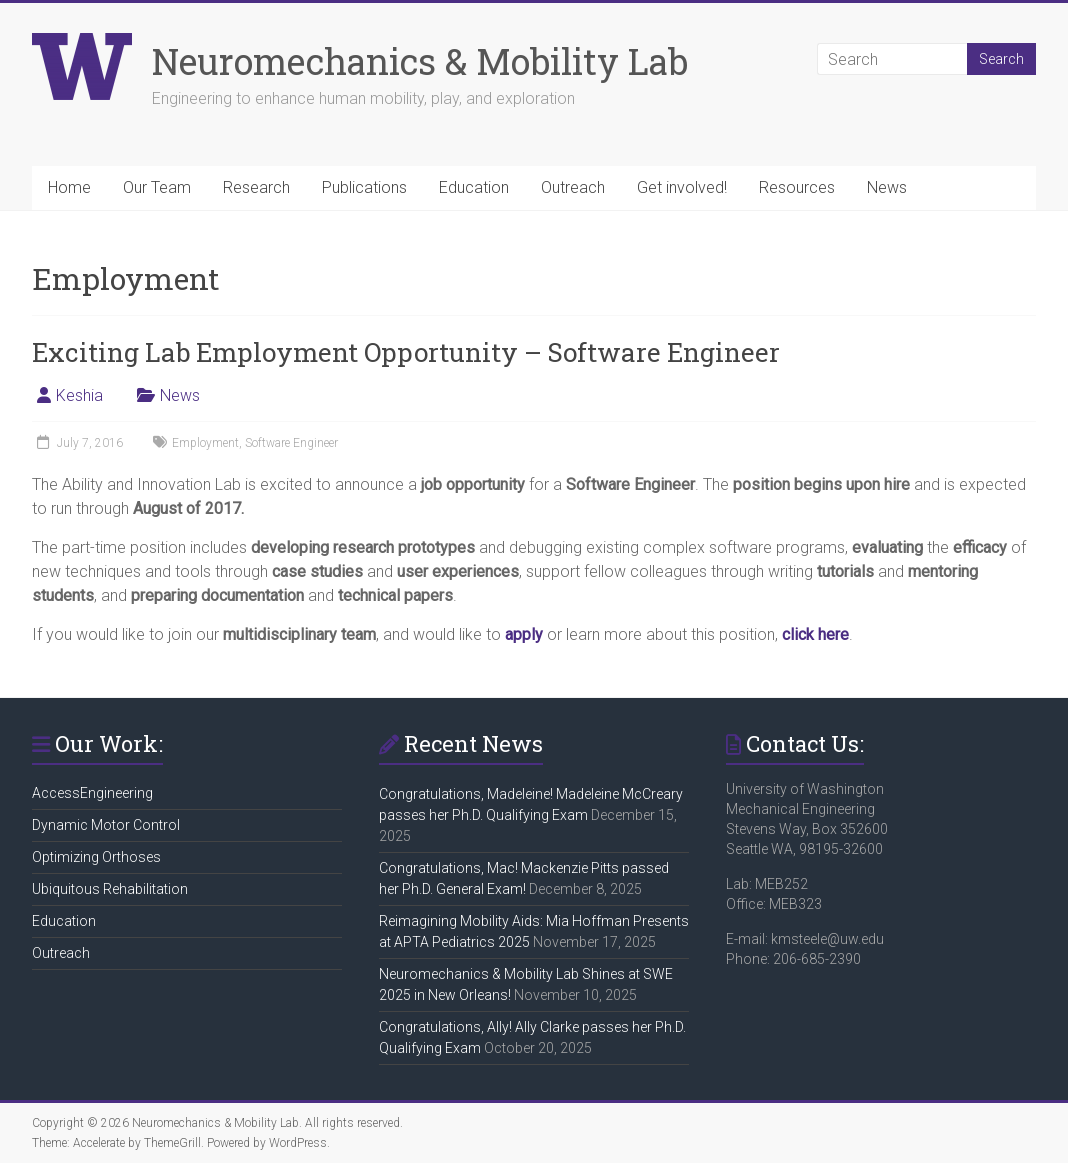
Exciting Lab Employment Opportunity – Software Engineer (406, 352)
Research (256, 187)
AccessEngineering (92, 793)
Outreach (573, 187)
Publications (364, 187)
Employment (205, 443)
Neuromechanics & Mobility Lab (420, 61)
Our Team (157, 187)
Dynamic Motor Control (106, 825)
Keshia (79, 395)
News (887, 187)
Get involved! (682, 187)
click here (815, 634)
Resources (797, 187)
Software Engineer (291, 443)
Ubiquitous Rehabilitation (110, 889)
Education (474, 187)
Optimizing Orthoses (96, 857)
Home (69, 187)
